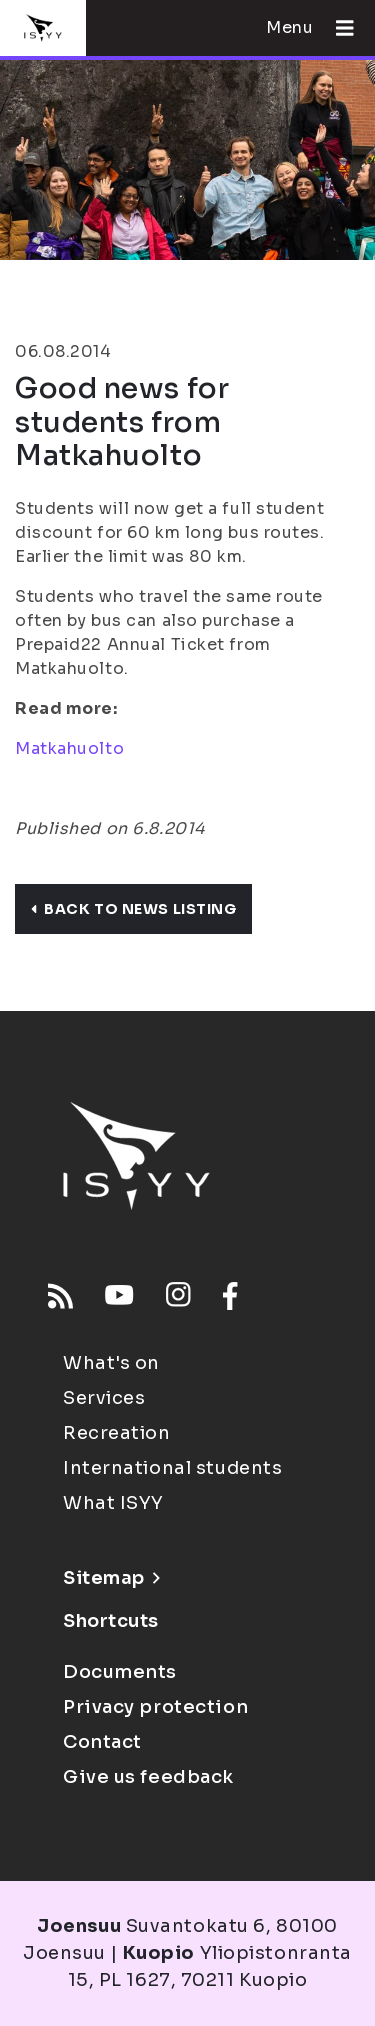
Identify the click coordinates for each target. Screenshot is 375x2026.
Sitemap (111, 1578)
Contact (102, 1742)
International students (172, 1468)
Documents (120, 1672)
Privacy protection (155, 1707)
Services (104, 1398)
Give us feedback (148, 1777)
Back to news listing (133, 909)
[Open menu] (337, 28)
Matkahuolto (69, 748)
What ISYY (113, 1503)
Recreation (117, 1433)
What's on (111, 1363)
